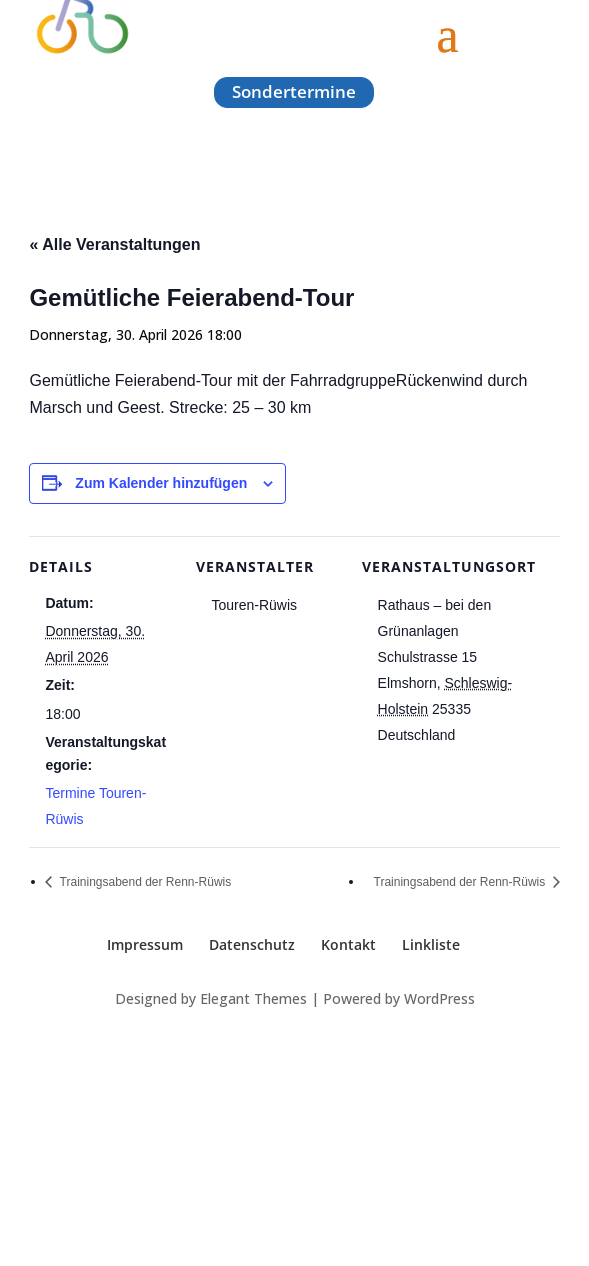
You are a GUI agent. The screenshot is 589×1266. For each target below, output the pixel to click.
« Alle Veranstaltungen (114, 244)
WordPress (439, 998)
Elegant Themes (253, 998)
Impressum (145, 944)
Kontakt (348, 944)
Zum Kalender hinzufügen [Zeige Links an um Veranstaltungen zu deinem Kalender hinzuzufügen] (161, 483)
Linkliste (431, 944)
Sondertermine (294, 91)
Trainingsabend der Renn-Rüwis (143, 882)
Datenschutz (252, 944)
